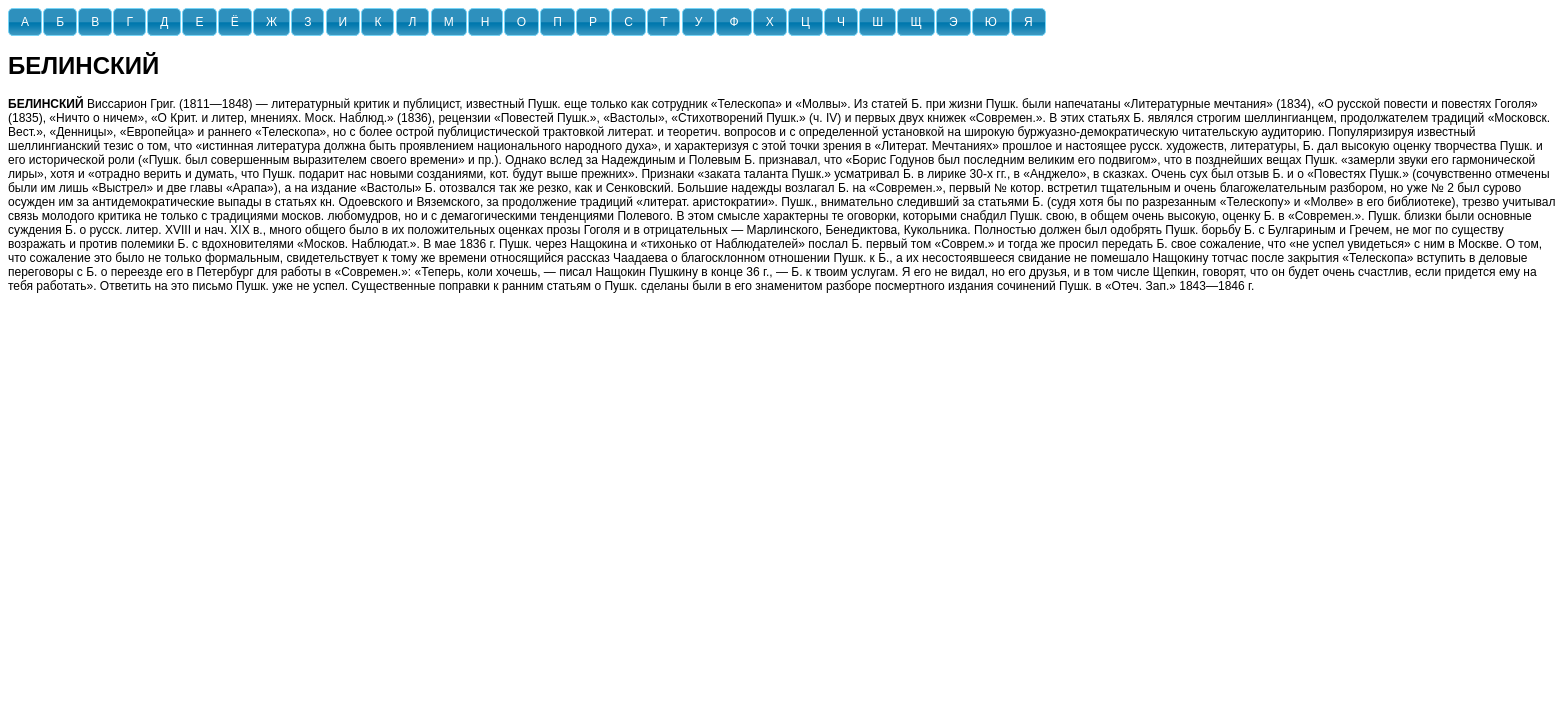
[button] (25, 22)
